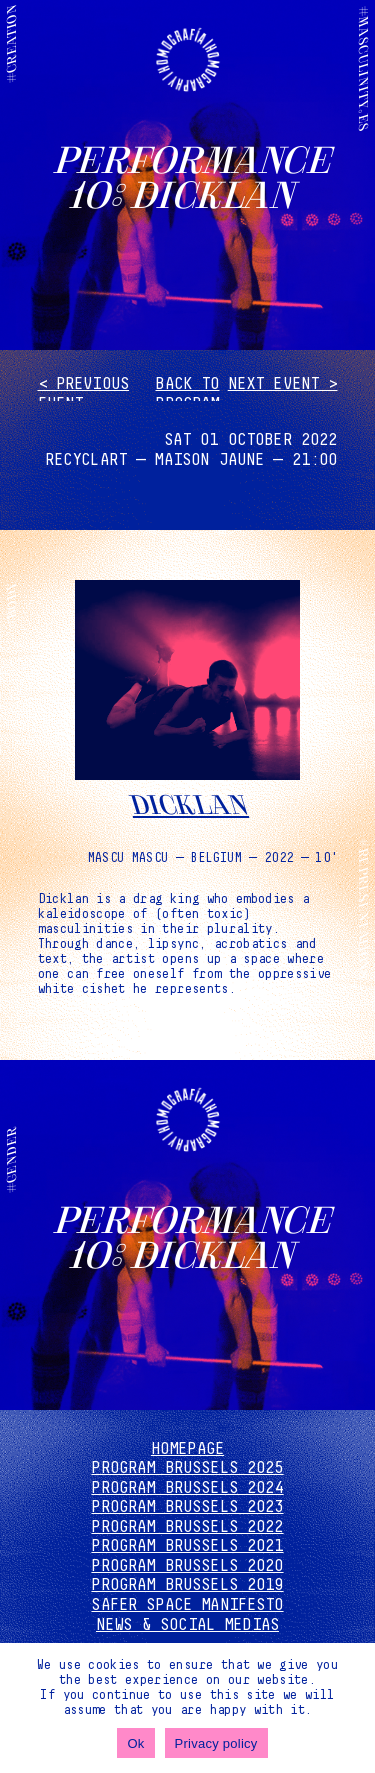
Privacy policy (216, 1743)
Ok (135, 1743)
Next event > (283, 384)
